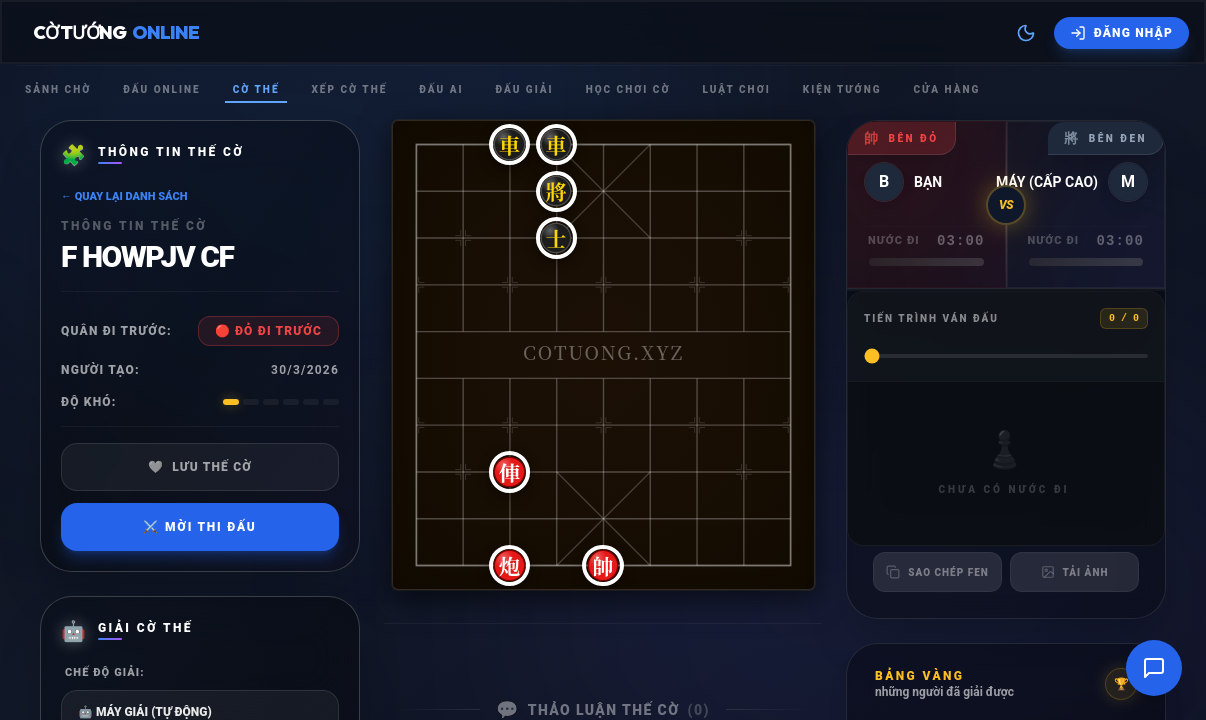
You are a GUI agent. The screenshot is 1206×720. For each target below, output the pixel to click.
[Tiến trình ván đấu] (1006, 356)
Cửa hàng (946, 89)
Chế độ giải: (105, 672)
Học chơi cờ (628, 89)
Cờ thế (256, 89)
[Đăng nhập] (1121, 33)
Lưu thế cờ (200, 467)
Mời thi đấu (199, 527)
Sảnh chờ (58, 89)
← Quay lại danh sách (124, 196)
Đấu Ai (441, 89)
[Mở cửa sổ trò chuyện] (1154, 668)
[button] (416, 144)
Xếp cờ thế (349, 89)
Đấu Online (161, 89)
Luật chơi (736, 89)
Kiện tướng (842, 89)
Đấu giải (524, 89)
